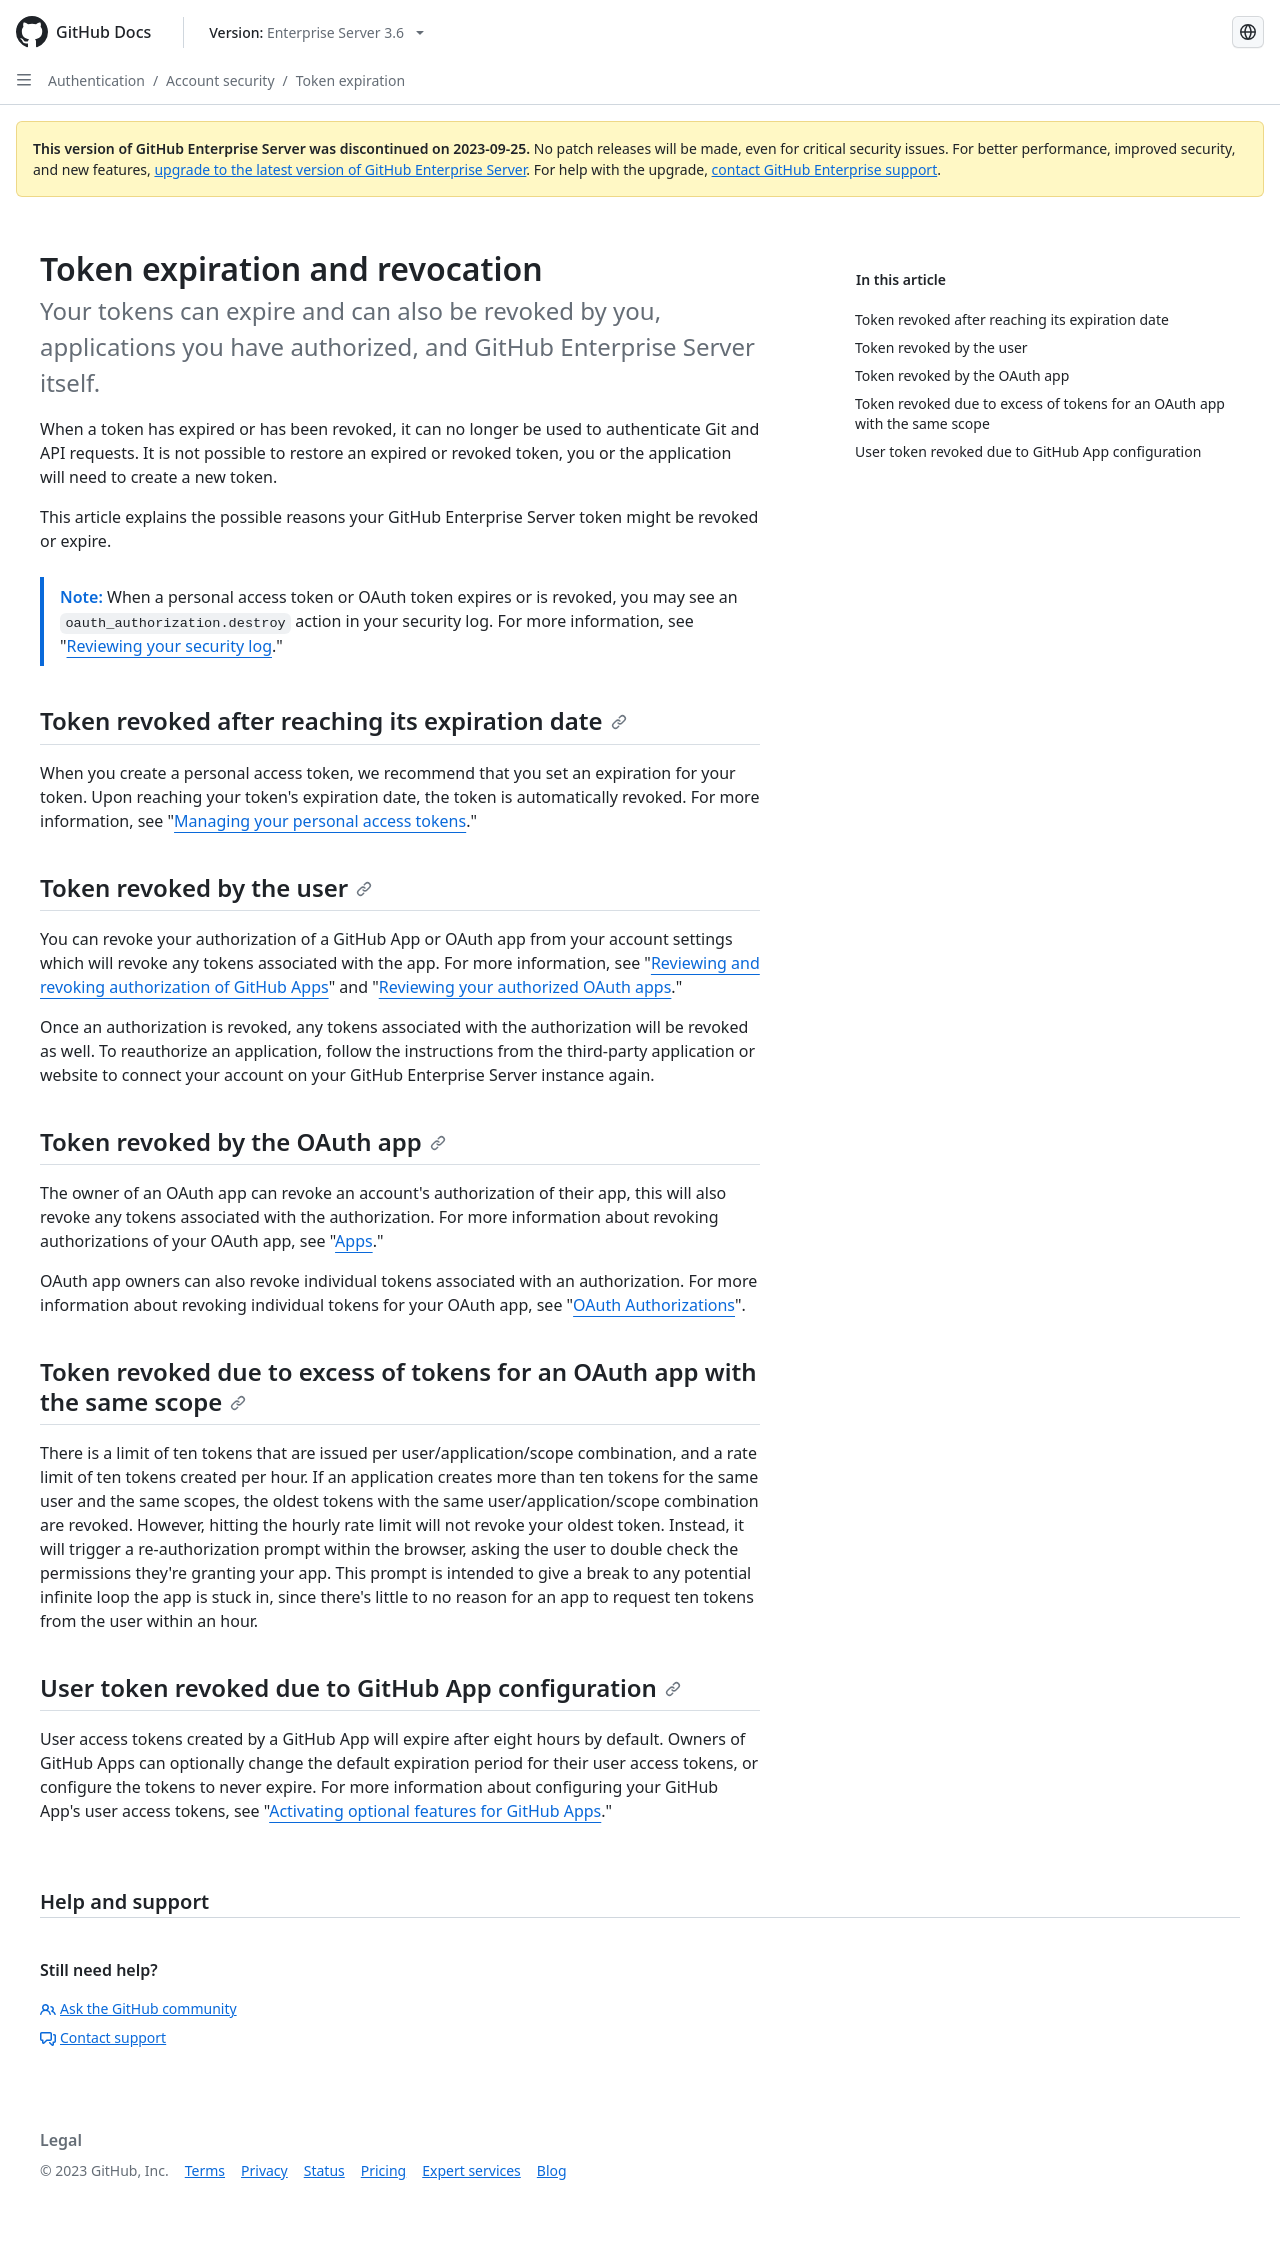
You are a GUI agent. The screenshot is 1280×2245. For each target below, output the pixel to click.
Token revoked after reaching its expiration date (333, 720)
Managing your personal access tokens (320, 821)
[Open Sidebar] (24, 80)
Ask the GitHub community (138, 2008)
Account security (220, 80)
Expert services (471, 2170)
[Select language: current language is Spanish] (1248, 32)
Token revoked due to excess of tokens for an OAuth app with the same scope (398, 1386)
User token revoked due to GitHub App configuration (360, 1687)
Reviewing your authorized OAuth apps (525, 987)
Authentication (96, 80)
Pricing (383, 2170)
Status (324, 2170)
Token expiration (350, 80)
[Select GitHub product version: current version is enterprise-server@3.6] (316, 32)
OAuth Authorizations (654, 1305)
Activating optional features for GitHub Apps (435, 1811)
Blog (552, 2170)
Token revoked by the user (206, 887)
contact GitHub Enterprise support (825, 169)
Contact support (103, 2037)
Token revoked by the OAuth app (243, 1141)
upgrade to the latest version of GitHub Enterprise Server (340, 169)
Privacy (264, 2170)
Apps (354, 1241)
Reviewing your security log (169, 646)
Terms (205, 2170)
